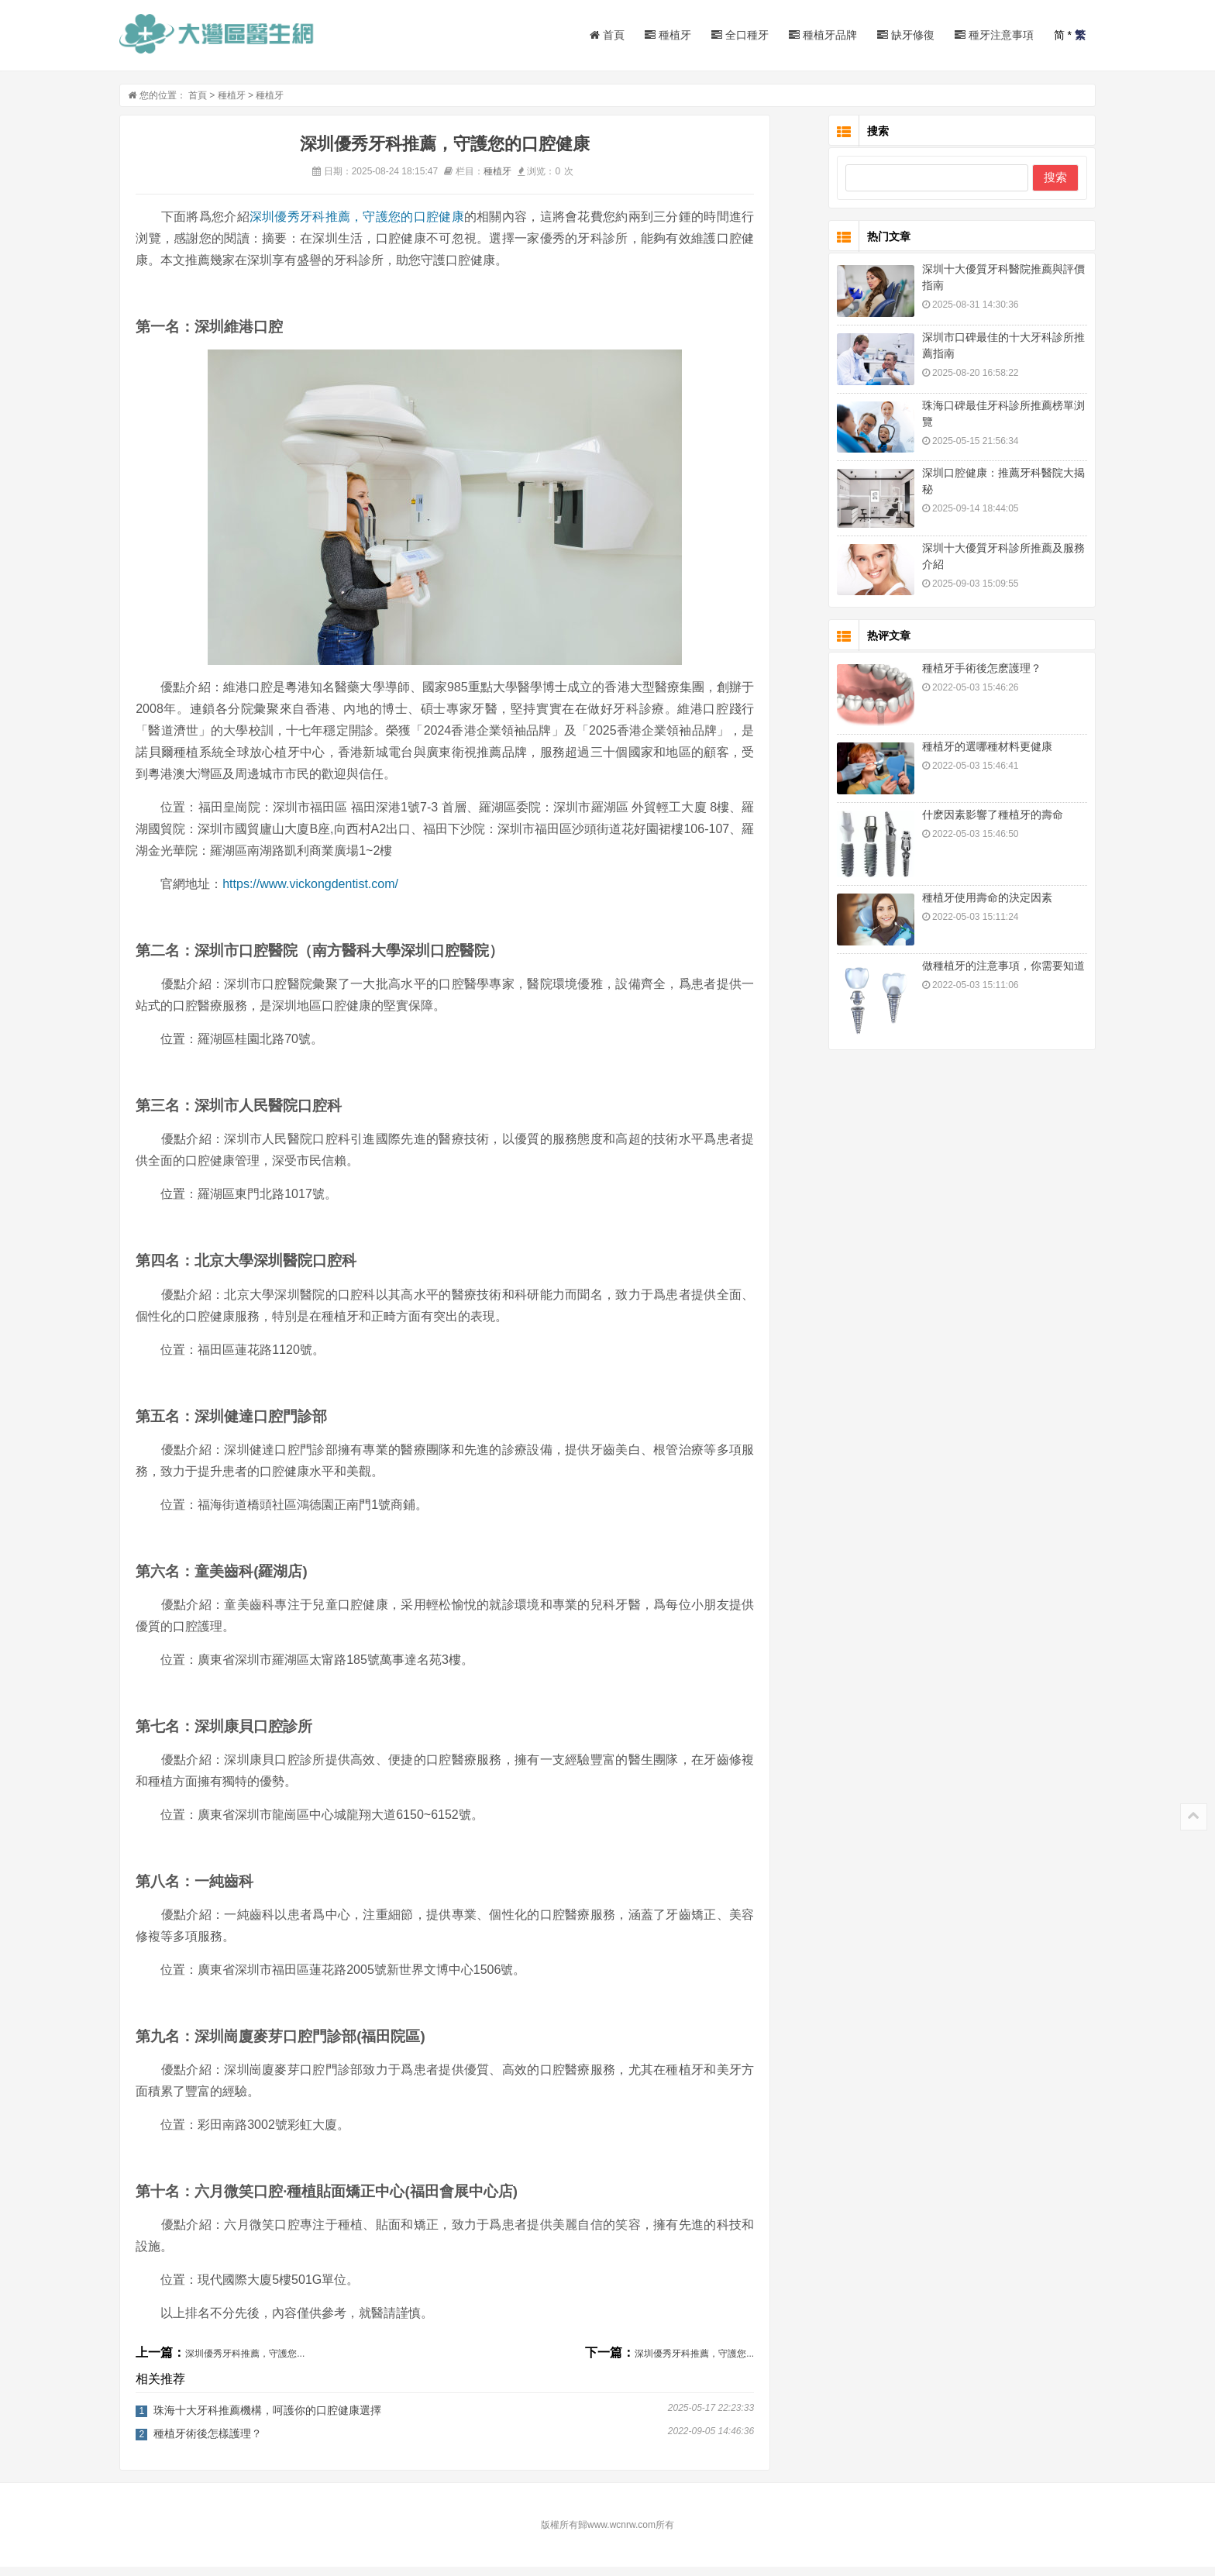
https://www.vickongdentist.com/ (334, 893)
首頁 (583, 35)
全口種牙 (716, 35)
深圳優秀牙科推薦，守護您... (268, 2362)
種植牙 (644, 35)
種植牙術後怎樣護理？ (231, 2443)
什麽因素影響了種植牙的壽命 (969, 824)
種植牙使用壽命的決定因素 (964, 907)
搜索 (1032, 186)
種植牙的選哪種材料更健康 (964, 755)
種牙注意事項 (970, 35)
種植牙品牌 (800, 35)
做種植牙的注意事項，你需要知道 (980, 975)
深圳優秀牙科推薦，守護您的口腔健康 (380, 225)
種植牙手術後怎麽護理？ (958, 677)
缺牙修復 (882, 35)
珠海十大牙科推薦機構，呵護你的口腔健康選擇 (290, 2419)
